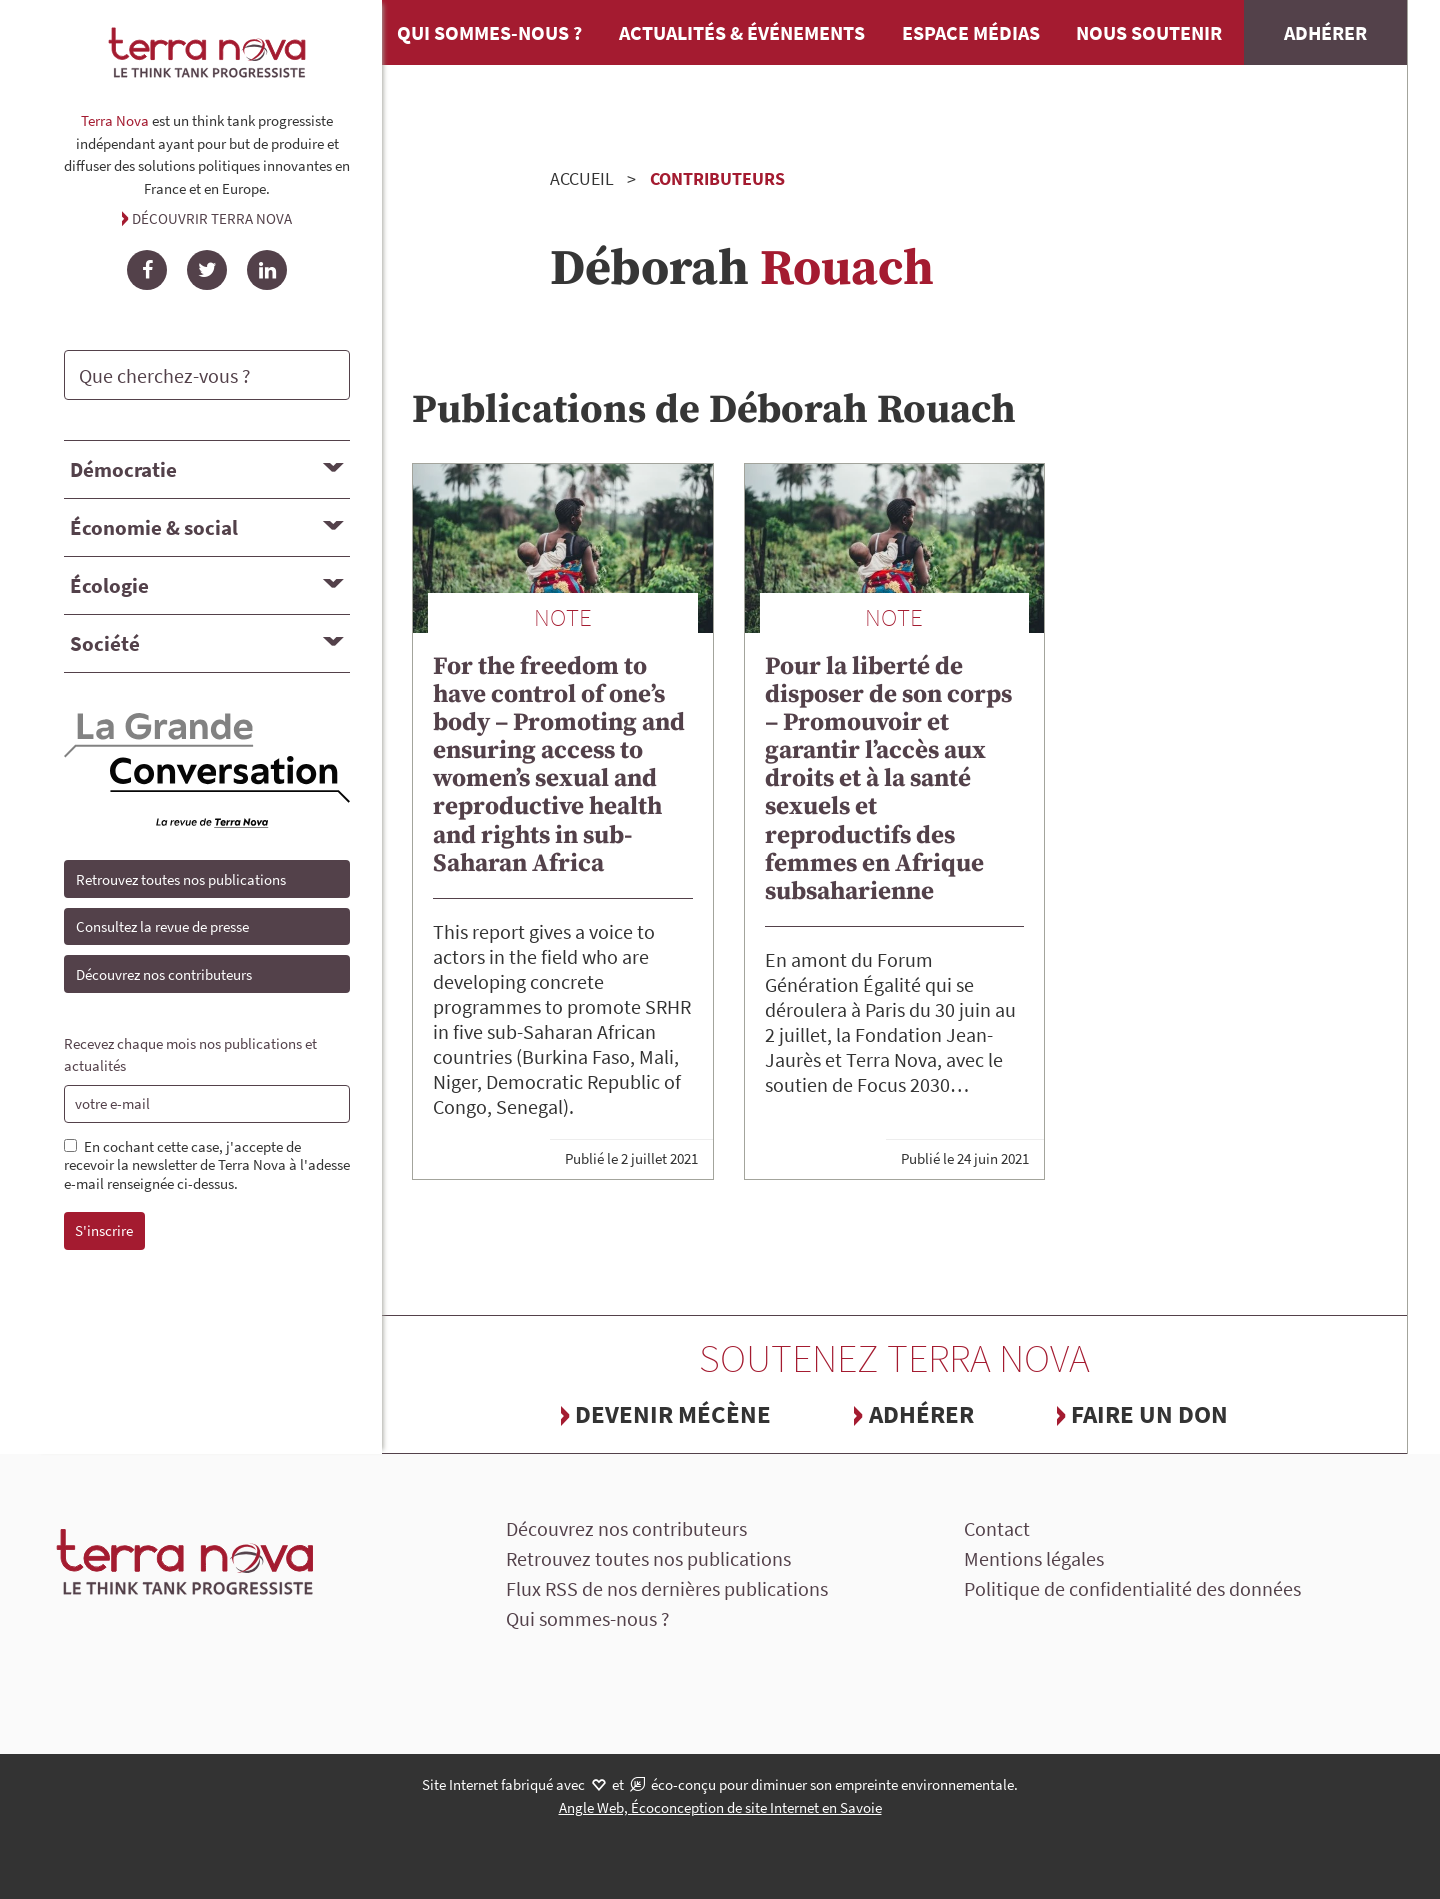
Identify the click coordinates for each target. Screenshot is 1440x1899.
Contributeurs (717, 178)
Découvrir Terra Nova (212, 218)
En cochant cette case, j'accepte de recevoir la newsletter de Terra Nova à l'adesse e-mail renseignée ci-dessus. (207, 1166)
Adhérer (1325, 32)
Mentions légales (1034, 1558)
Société (105, 643)
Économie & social (154, 527)
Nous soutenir (1149, 32)
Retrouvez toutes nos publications (181, 879)
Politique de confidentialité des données (1132, 1588)
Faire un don (1149, 1414)
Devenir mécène (673, 1414)
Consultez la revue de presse (162, 926)
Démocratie (123, 469)
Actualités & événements (742, 32)
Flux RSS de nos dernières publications (667, 1588)
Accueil (582, 178)
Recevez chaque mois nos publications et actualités (190, 1055)
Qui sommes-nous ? (489, 32)
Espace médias (971, 32)
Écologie (109, 585)
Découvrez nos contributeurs (164, 974)
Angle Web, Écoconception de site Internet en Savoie (720, 1807)
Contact (997, 1528)
